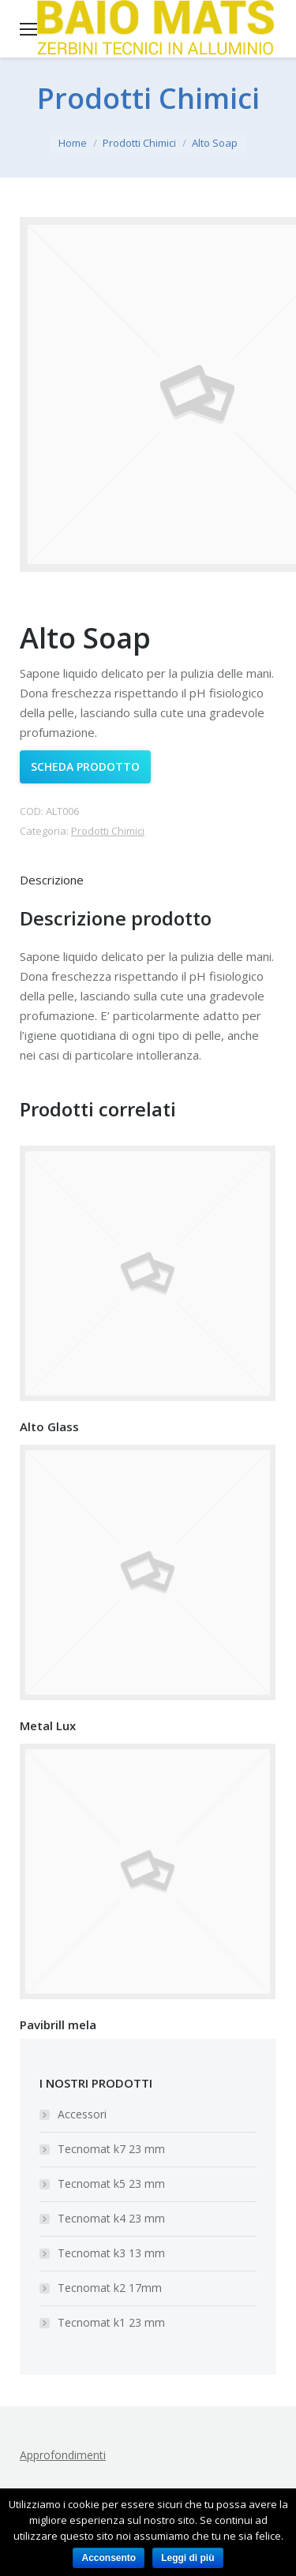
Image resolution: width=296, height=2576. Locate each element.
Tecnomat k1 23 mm (111, 2322)
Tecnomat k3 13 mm (111, 2252)
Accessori (82, 2114)
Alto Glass (49, 1426)
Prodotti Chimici (139, 143)
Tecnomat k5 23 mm (111, 2183)
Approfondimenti (63, 2454)
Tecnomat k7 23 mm (111, 2148)
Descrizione (52, 880)
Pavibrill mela (58, 2024)
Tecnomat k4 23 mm (111, 2218)
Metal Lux (48, 1725)
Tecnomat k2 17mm (110, 2287)
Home (72, 143)
